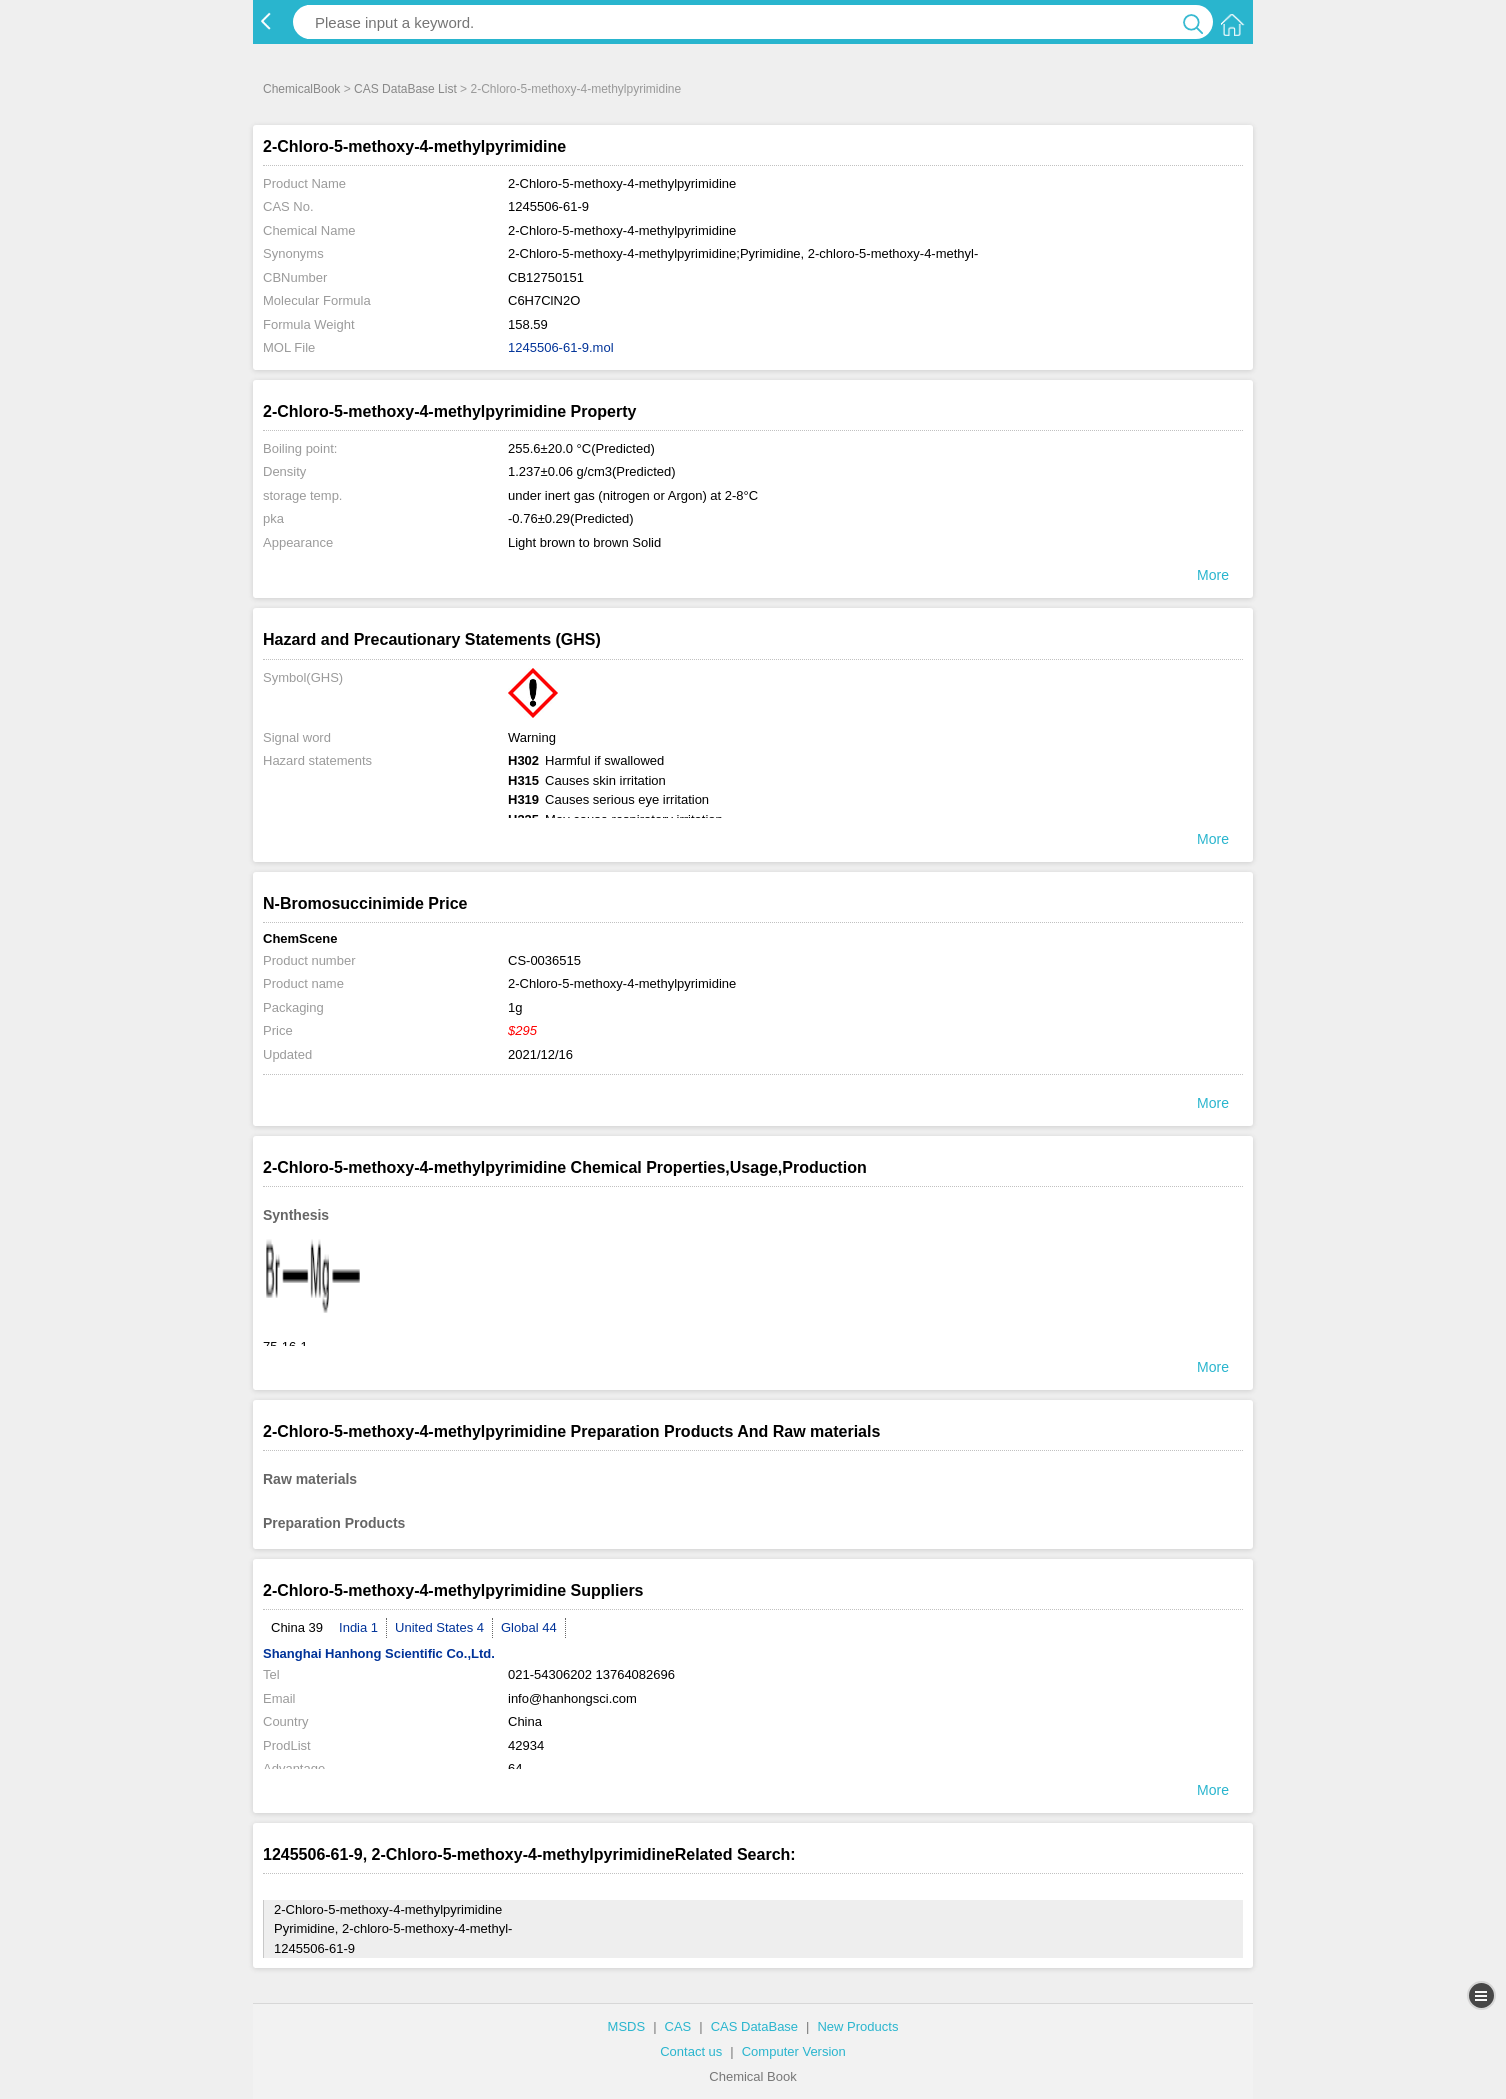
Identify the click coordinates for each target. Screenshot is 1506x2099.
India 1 (358, 1627)
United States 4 (439, 1627)
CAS (678, 2026)
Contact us (691, 2051)
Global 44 (529, 1627)
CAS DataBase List (405, 89)
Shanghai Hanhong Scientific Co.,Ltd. (379, 1653)
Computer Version (794, 2051)
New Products (857, 2026)
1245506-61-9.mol (561, 347)
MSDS (627, 2026)
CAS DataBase (754, 2026)
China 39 (297, 1627)
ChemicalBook (301, 89)
